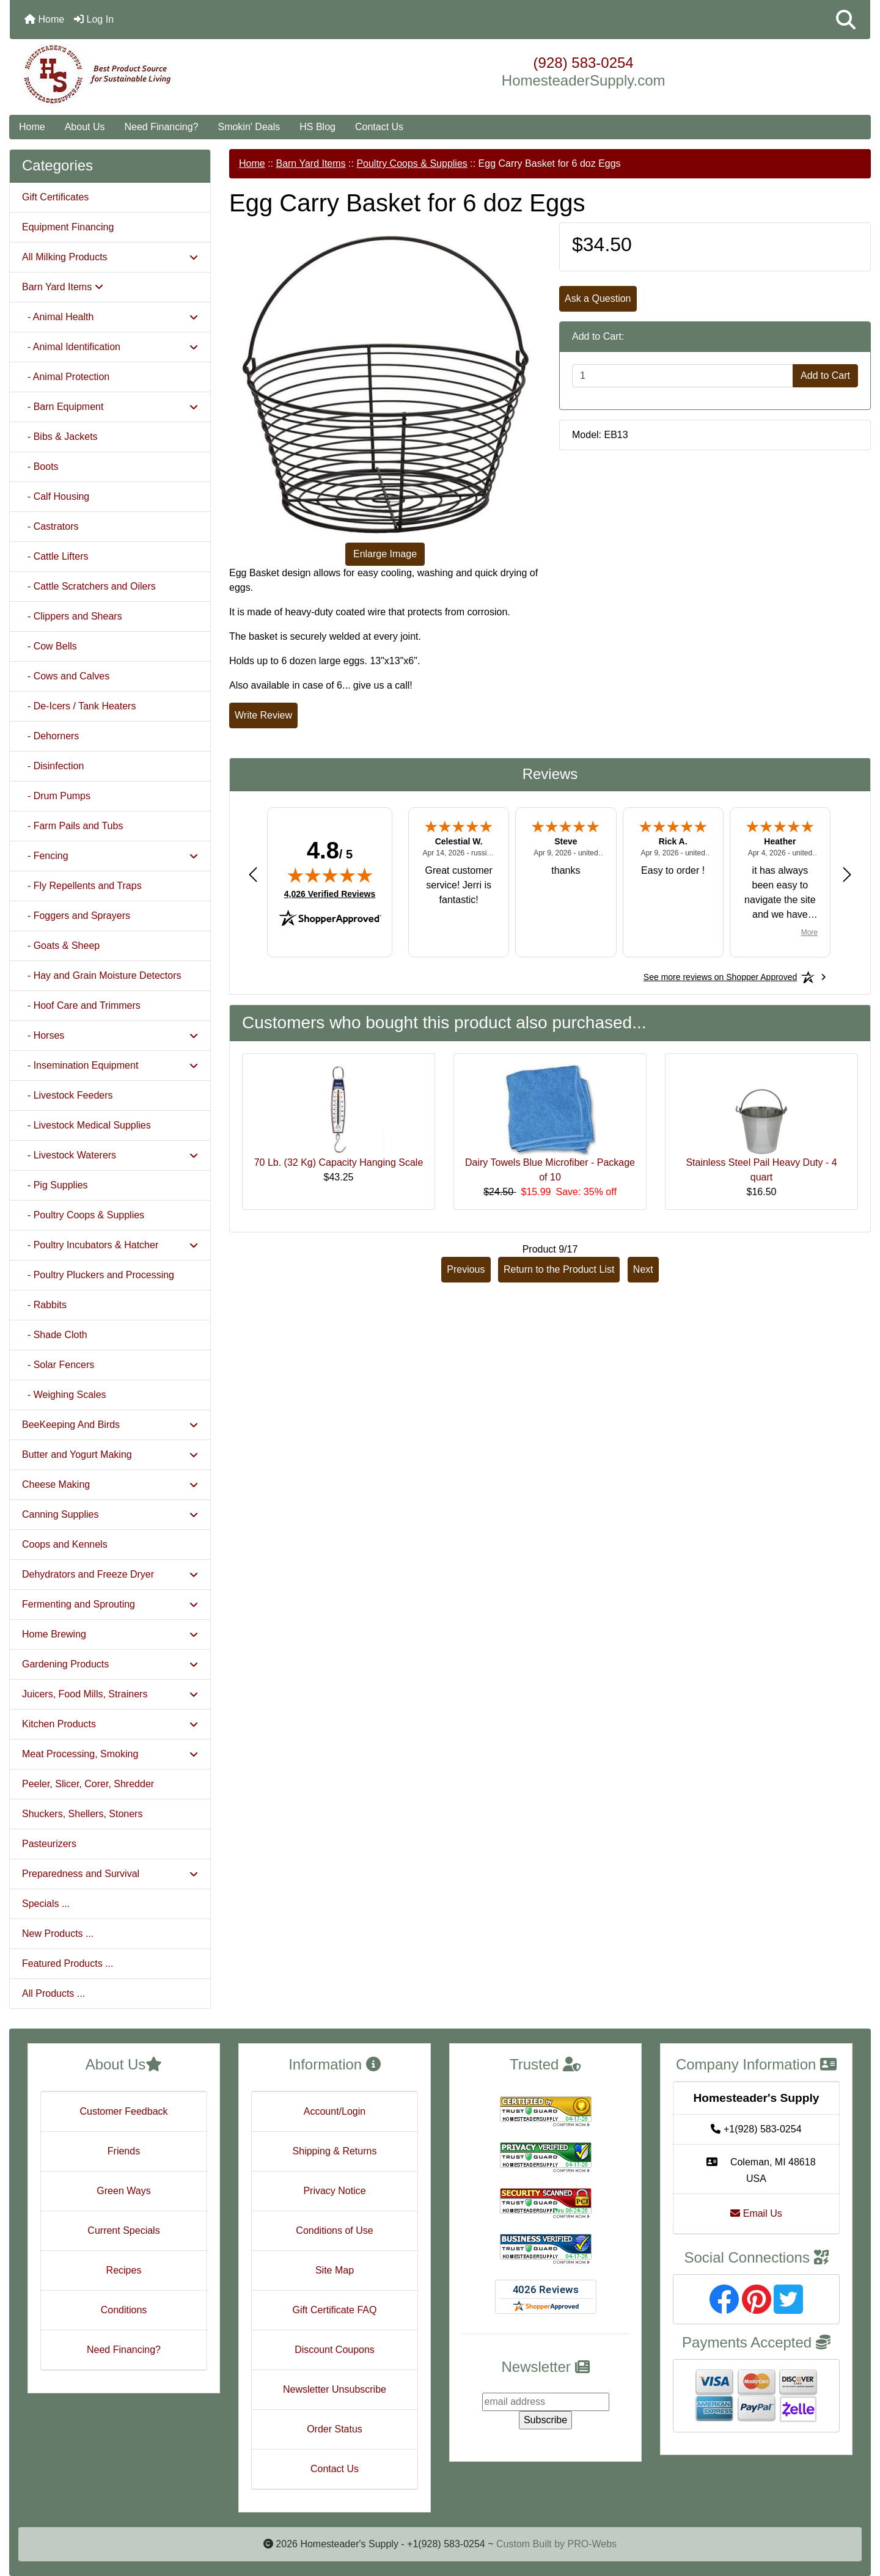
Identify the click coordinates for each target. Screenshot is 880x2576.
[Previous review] (253, 874)
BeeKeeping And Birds (110, 1424)
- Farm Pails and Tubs (72, 826)
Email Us (756, 2213)
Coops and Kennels (65, 1544)
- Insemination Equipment (110, 1065)
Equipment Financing (68, 227)
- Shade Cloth (54, 1335)
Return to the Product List (559, 1269)
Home (44, 19)
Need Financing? (162, 127)
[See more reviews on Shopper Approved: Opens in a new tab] (720, 977)
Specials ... (46, 1903)
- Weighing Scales (64, 1394)
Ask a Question (598, 298)
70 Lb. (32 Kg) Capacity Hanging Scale (339, 1162)
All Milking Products (110, 257)
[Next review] (847, 874)
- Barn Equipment (110, 406)
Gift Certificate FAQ (335, 2310)
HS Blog (317, 127)
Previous (466, 1269)
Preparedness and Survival (110, 1873)
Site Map (334, 2270)
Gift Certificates (55, 197)
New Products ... (58, 1933)
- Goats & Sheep (61, 945)
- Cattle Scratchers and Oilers (89, 586)
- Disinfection (53, 766)
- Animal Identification (110, 347)
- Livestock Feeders (67, 1095)
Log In (94, 19)
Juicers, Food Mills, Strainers (110, 1694)
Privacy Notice (334, 2191)
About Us (85, 127)
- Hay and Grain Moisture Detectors (102, 975)
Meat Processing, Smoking (110, 1754)
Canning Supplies (110, 1514)
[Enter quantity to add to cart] (682, 375)
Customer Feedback (123, 2111)
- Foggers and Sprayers (76, 915)
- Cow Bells (49, 646)
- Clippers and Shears (72, 616)
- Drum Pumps (56, 796)
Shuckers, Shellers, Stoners (82, 1814)
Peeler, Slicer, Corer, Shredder (88, 1784)
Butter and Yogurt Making (110, 1454)
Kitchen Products (110, 1724)
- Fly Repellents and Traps (82, 885)
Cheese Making (110, 1484)
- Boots (40, 466)
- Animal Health (110, 317)
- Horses (110, 1035)
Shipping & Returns (335, 2151)
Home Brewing (110, 1634)
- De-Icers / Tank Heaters (79, 706)
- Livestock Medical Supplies (86, 1125)
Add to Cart (825, 375)
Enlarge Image (385, 554)
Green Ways (123, 2191)
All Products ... (53, 1993)
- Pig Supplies (55, 1185)
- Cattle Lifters (55, 556)
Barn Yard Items (310, 163)
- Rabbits (44, 1305)
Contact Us (379, 127)
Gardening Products (110, 1664)
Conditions (124, 2310)
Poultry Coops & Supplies (411, 163)
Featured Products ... (67, 1963)
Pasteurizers (49, 1844)
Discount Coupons (335, 2349)
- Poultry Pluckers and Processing (98, 1275)
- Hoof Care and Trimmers (81, 1005)
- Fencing (110, 856)
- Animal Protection (65, 376)
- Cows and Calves (65, 676)
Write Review (263, 715)
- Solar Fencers (58, 1364)
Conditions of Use (334, 2230)
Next (643, 1269)
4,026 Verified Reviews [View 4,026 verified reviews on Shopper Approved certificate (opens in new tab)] (329, 893)
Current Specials (123, 2230)
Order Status (334, 2429)
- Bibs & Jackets (60, 436)
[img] (330, 875)
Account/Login (334, 2111)
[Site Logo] (153, 74)
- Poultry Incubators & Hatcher (110, 1245)
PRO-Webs (592, 2544)
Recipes (124, 2270)
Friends (124, 2151)
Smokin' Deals (249, 127)
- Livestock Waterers (110, 1155)
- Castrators (50, 526)
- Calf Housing (55, 496)
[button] (845, 19)
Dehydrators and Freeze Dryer (110, 1574)
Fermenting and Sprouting (110, 1604)
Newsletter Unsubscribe (334, 2389)
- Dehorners (50, 736)
